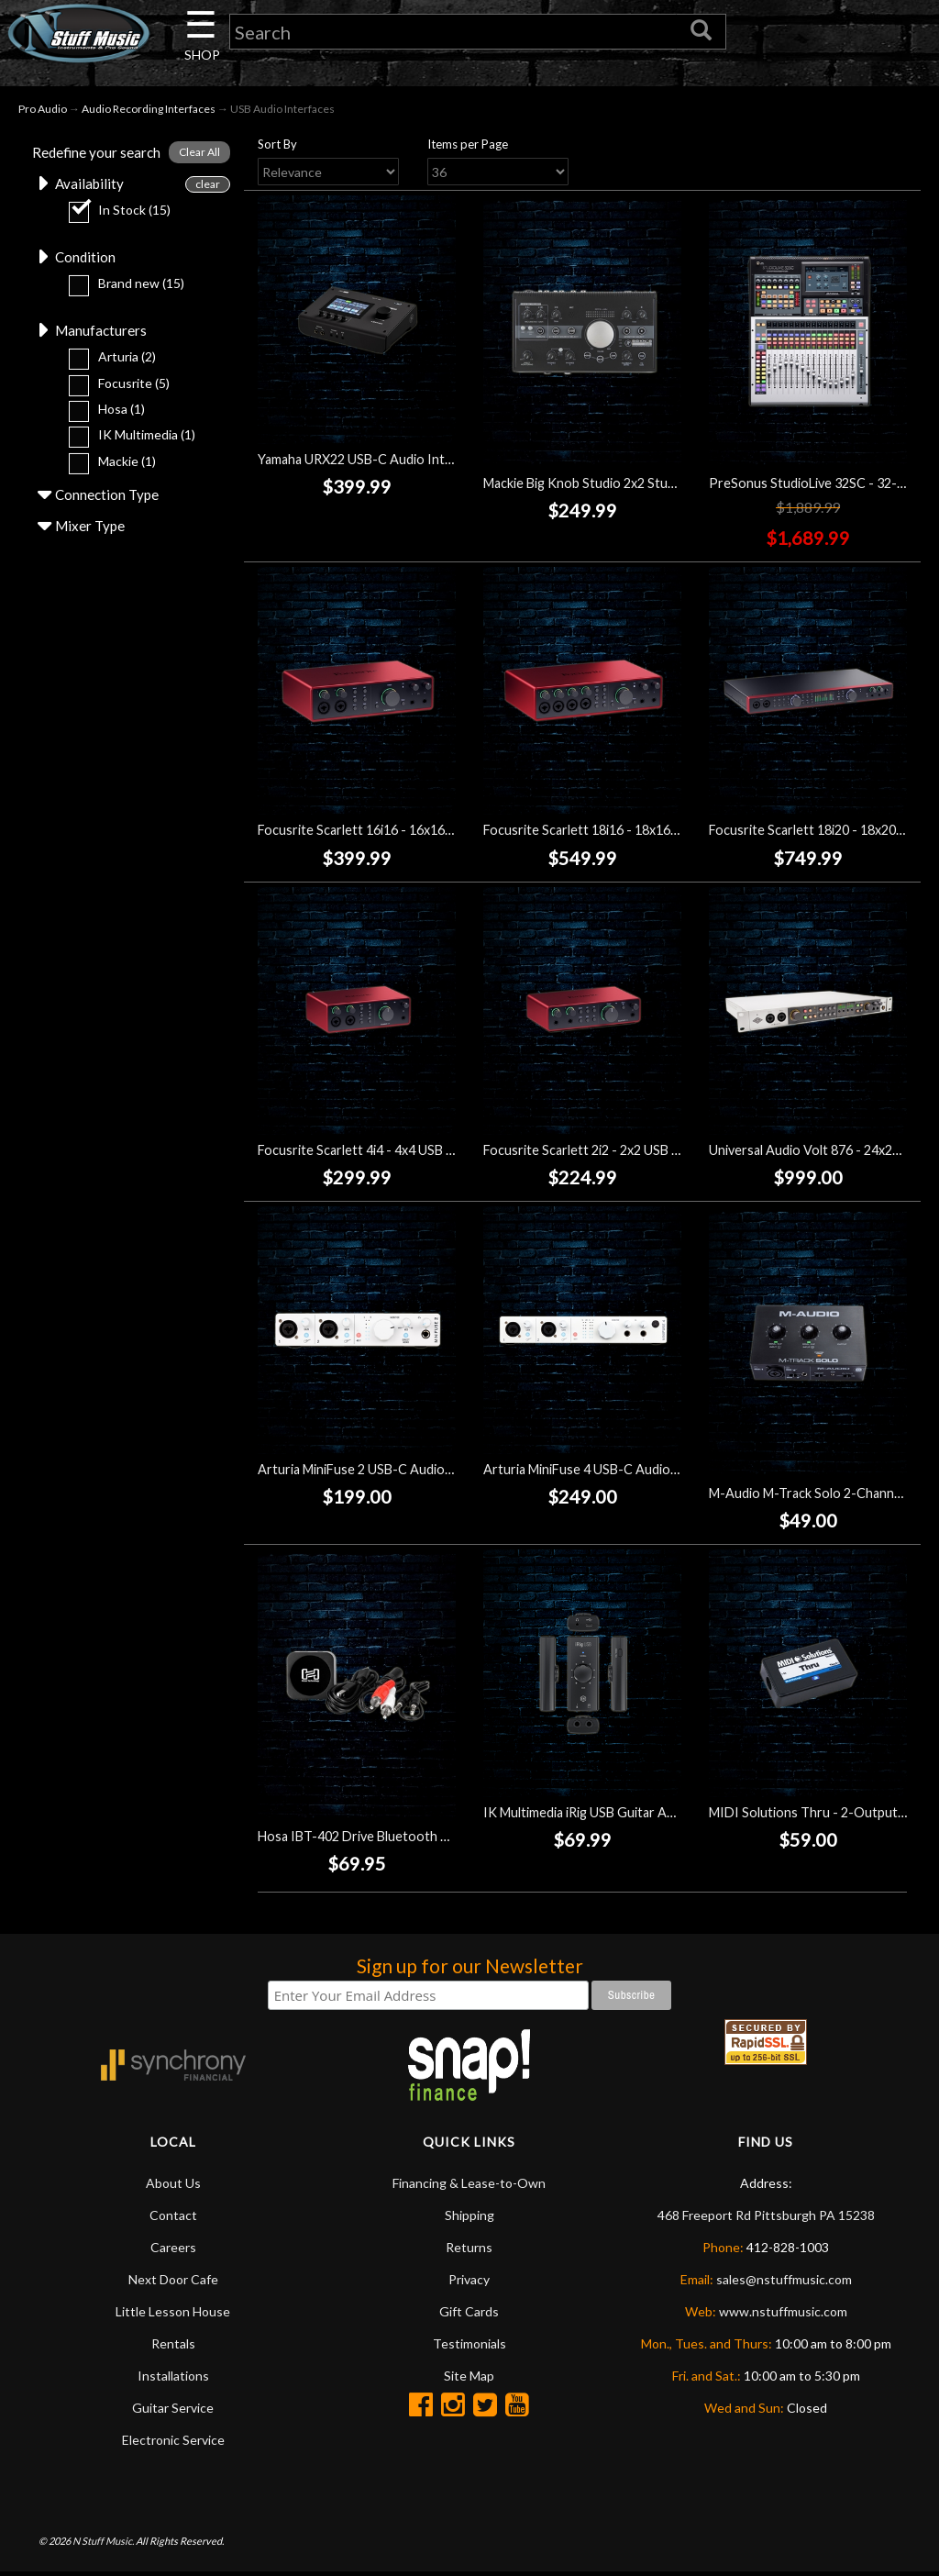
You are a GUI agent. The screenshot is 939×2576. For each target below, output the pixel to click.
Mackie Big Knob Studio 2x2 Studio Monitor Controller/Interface (673, 486)
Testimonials (469, 2347)
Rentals (173, 2347)
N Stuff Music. (103, 2544)
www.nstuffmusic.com (783, 2315)
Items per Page (467, 146)
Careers (173, 2251)
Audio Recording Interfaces (148, 111)
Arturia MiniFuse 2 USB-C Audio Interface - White (404, 1473)
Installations (173, 2379)
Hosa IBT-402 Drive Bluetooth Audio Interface (396, 1840)
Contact (173, 2218)
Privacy (469, 2283)
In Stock (111, 215)
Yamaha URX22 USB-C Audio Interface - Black (391, 462)
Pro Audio (42, 111)
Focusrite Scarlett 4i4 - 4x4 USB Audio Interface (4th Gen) (427, 1153)
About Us (173, 2186)
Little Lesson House (173, 2315)
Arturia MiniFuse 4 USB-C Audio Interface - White (630, 1473)
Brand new (118, 289)
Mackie (104, 468)
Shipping (469, 2218)
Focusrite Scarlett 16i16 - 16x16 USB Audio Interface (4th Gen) (442, 833)
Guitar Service (173, 2411)
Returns (469, 2251)
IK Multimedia (123, 442)
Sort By (277, 146)
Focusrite (111, 390)
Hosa (98, 417)
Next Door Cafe (173, 2283)
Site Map (469, 2379)
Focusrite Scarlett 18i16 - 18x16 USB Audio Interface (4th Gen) (667, 833)
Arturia (104, 364)
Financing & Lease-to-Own (469, 2186)
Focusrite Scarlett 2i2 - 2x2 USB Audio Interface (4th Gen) (653, 1153)
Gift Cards (469, 2315)
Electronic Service (173, 2443)
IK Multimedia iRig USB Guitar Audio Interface (617, 1816)
